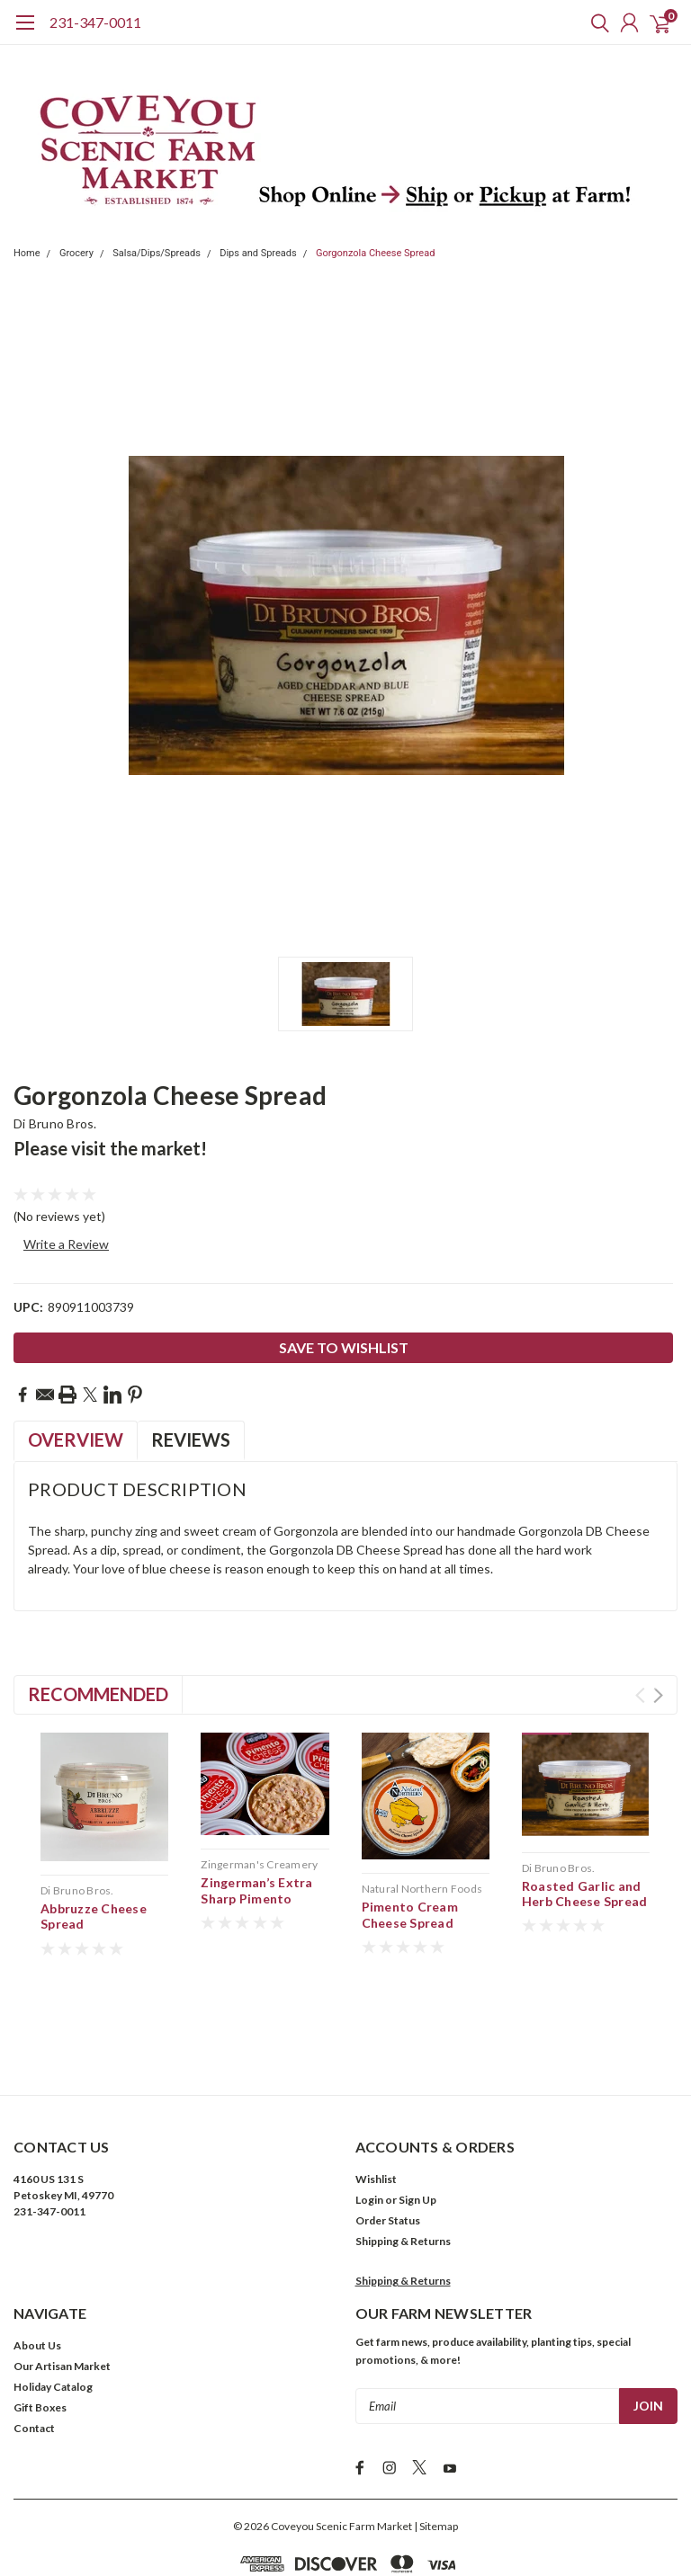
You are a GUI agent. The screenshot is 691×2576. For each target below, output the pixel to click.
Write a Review (66, 1244)
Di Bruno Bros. (55, 1123)
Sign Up (417, 2116)
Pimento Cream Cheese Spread (410, 1914)
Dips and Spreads (258, 253)
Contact (34, 2344)
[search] (596, 22)
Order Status (387, 2137)
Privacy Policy (353, 2509)
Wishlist (376, 2095)
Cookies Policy (435, 2509)
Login (369, 2116)
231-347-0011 (95, 22)
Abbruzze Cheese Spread (93, 1916)
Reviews (190, 1439)
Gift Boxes (40, 2324)
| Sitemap (436, 2438)
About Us (37, 2261)
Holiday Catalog (53, 2303)
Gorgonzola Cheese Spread (375, 253)
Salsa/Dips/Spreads (156, 253)
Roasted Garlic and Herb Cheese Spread (585, 1894)
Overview (75, 1439)
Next (658, 1695)
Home (26, 253)
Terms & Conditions (258, 2509)
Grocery (76, 253)
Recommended (98, 1694)
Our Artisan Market (62, 2282)
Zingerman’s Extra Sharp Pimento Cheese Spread (256, 1898)
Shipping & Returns (403, 2157)
